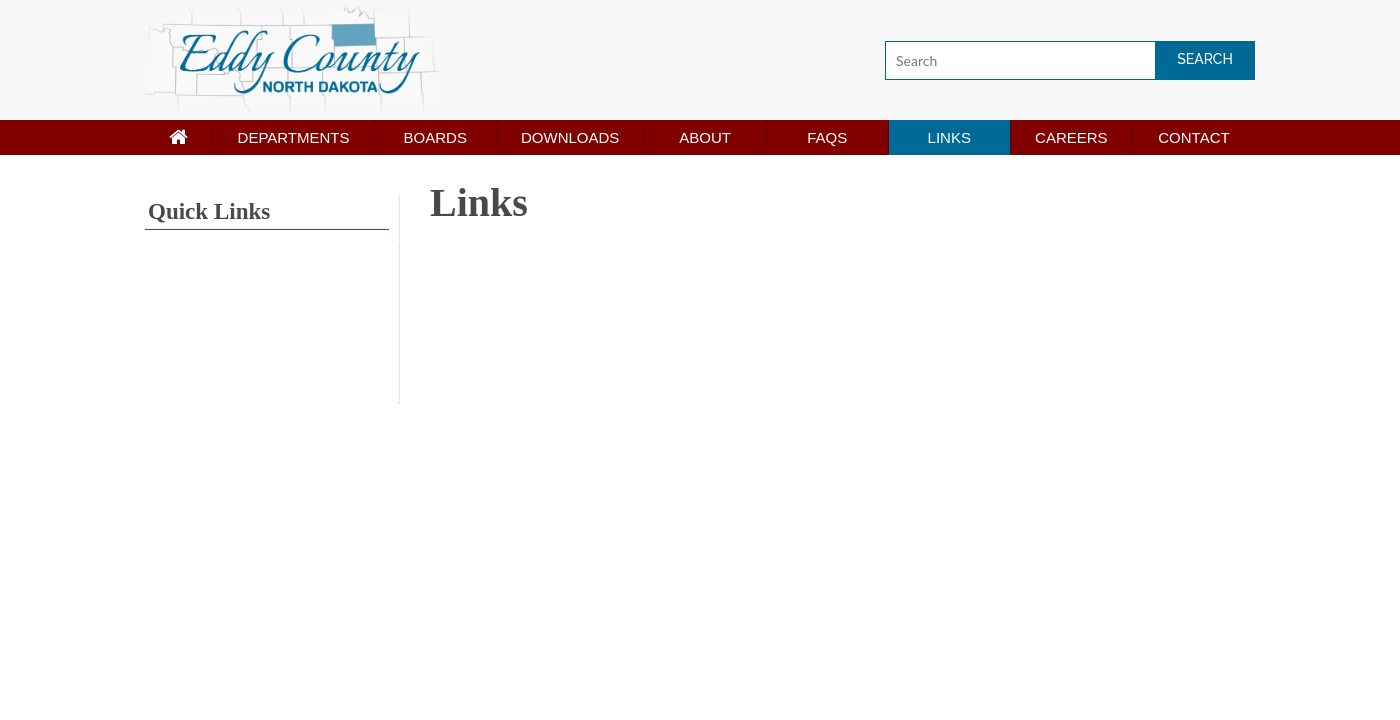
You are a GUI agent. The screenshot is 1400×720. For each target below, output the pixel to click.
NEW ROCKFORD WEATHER (267, 329)
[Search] (1070, 60)
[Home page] (178, 137)
